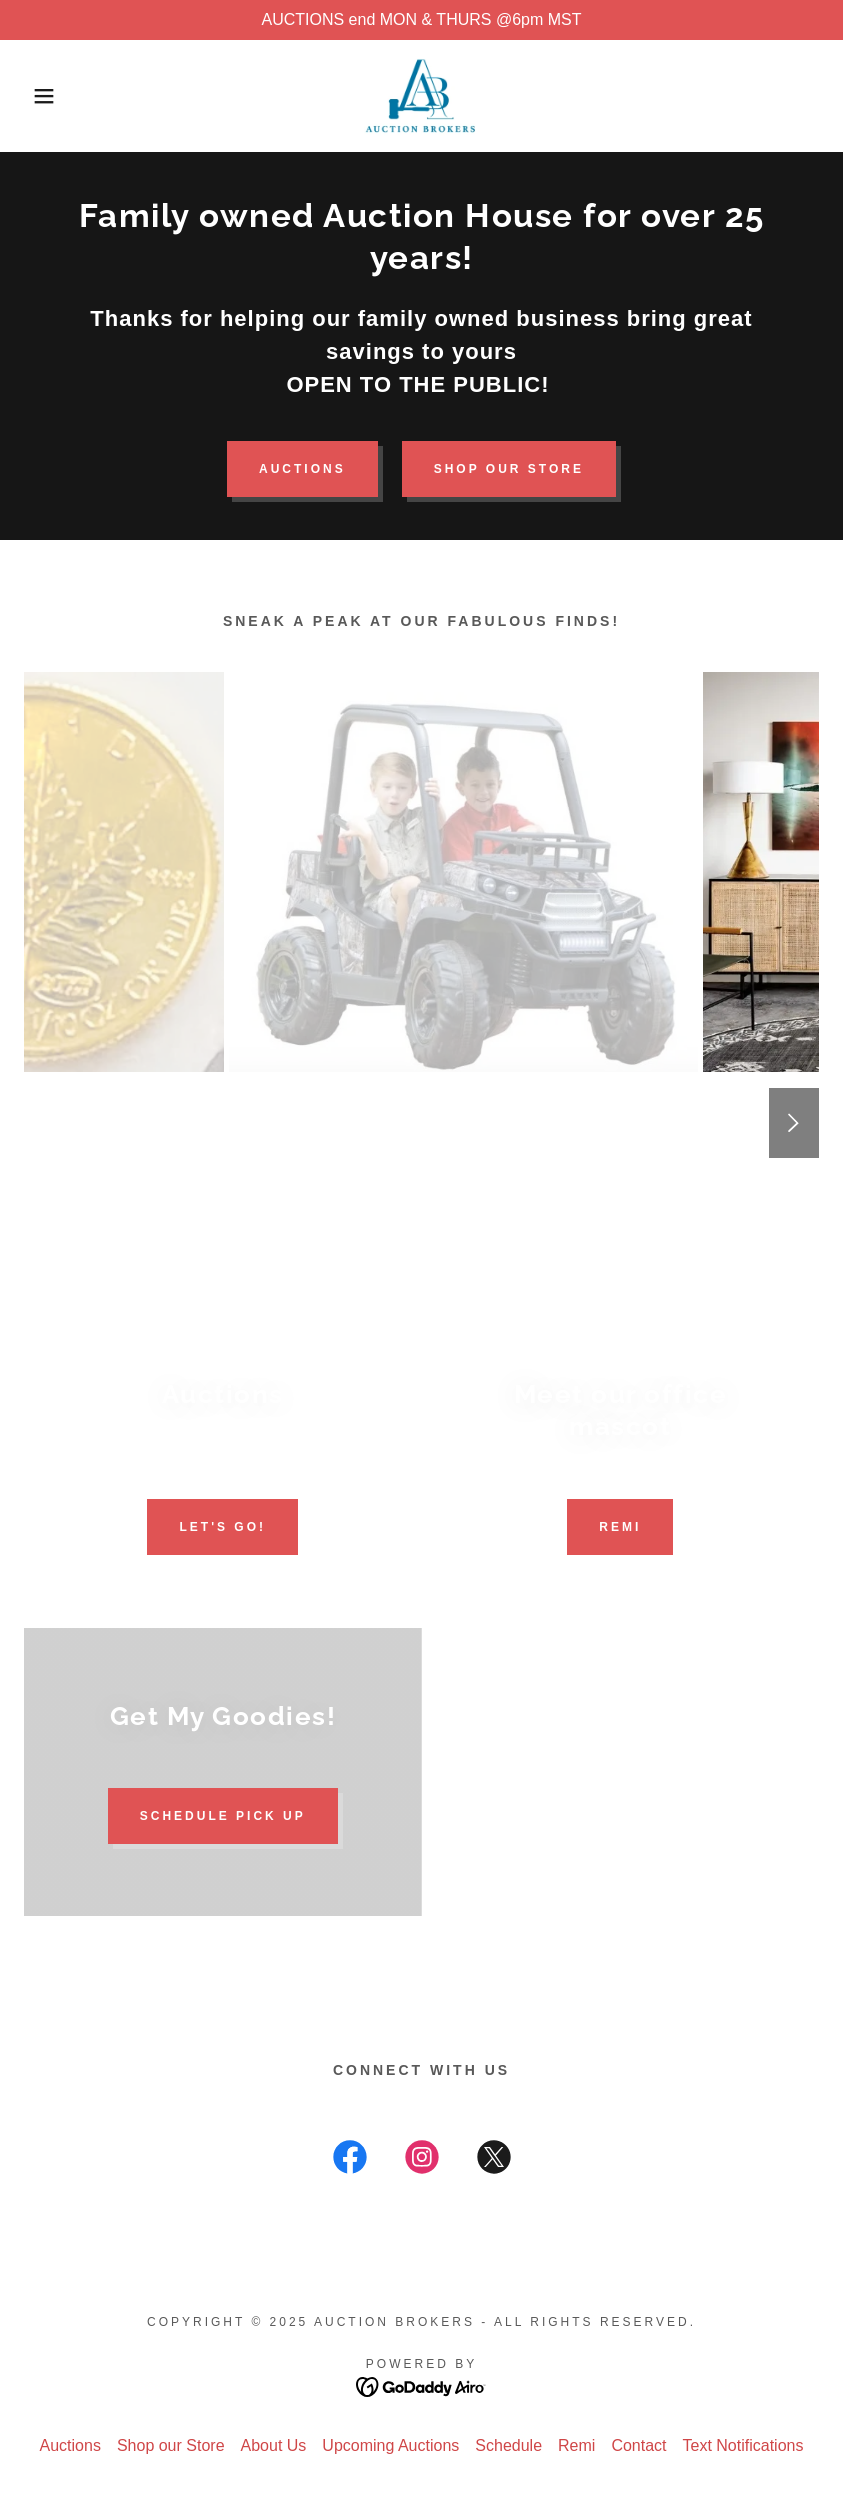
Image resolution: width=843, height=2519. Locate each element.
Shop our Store (509, 469)
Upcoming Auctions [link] (390, 2445)
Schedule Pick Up (223, 1816)
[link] (421, 96)
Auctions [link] (70, 2445)
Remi (620, 1527)
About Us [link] (274, 2445)
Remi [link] (576, 2445)
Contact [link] (638, 2445)
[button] (42, 96)
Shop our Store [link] (171, 2445)
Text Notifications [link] (743, 2445)
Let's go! (222, 1527)
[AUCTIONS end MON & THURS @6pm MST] (421, 20)
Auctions (302, 469)
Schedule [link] (508, 2445)
